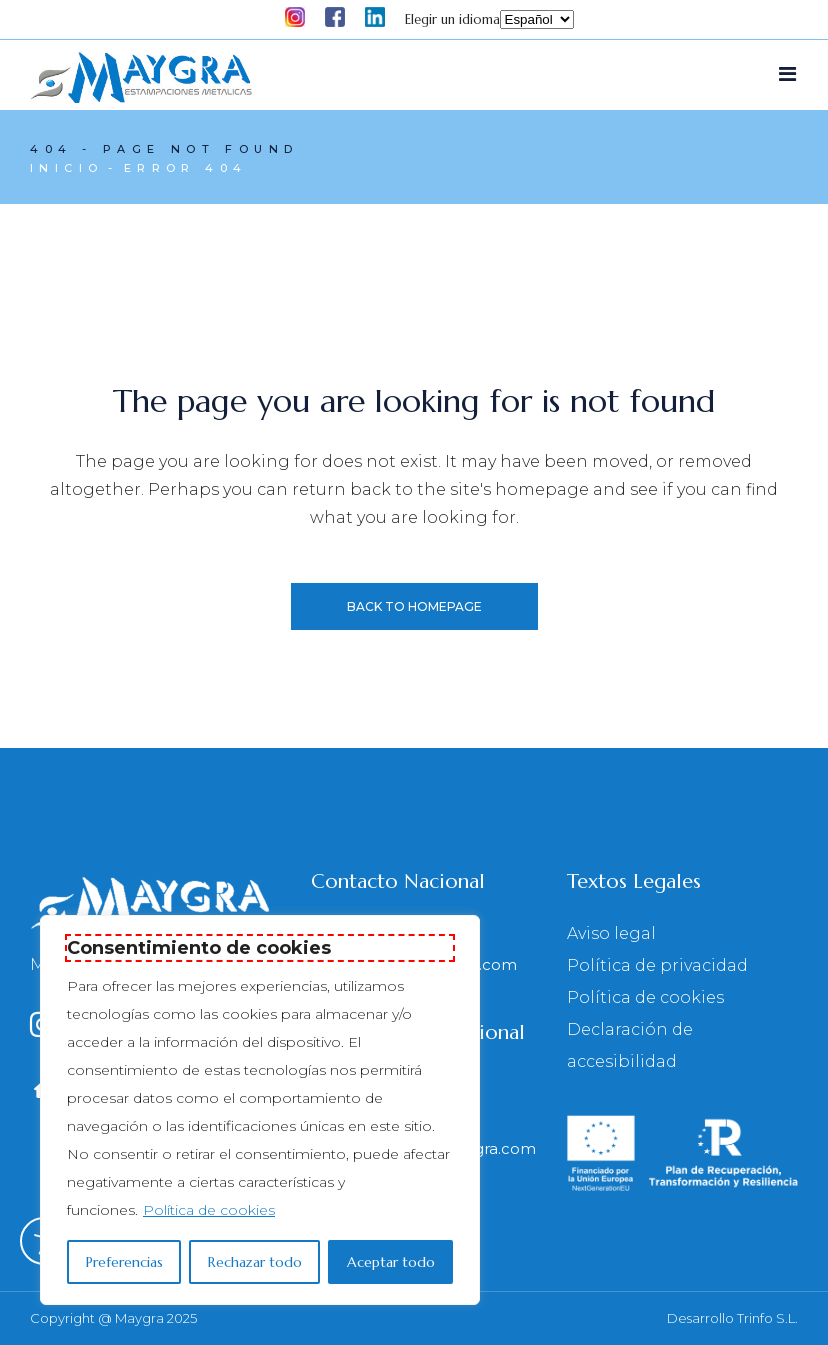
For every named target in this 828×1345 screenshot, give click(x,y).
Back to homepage (414, 606)
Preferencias (124, 1262)
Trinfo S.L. (767, 1319)
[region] (260, 1110)
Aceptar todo (391, 1262)
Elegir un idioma (452, 19)
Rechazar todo (255, 1262)
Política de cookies (209, 1210)
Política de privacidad (657, 966)
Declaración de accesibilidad (630, 1046)
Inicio (66, 168)
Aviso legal (611, 934)
